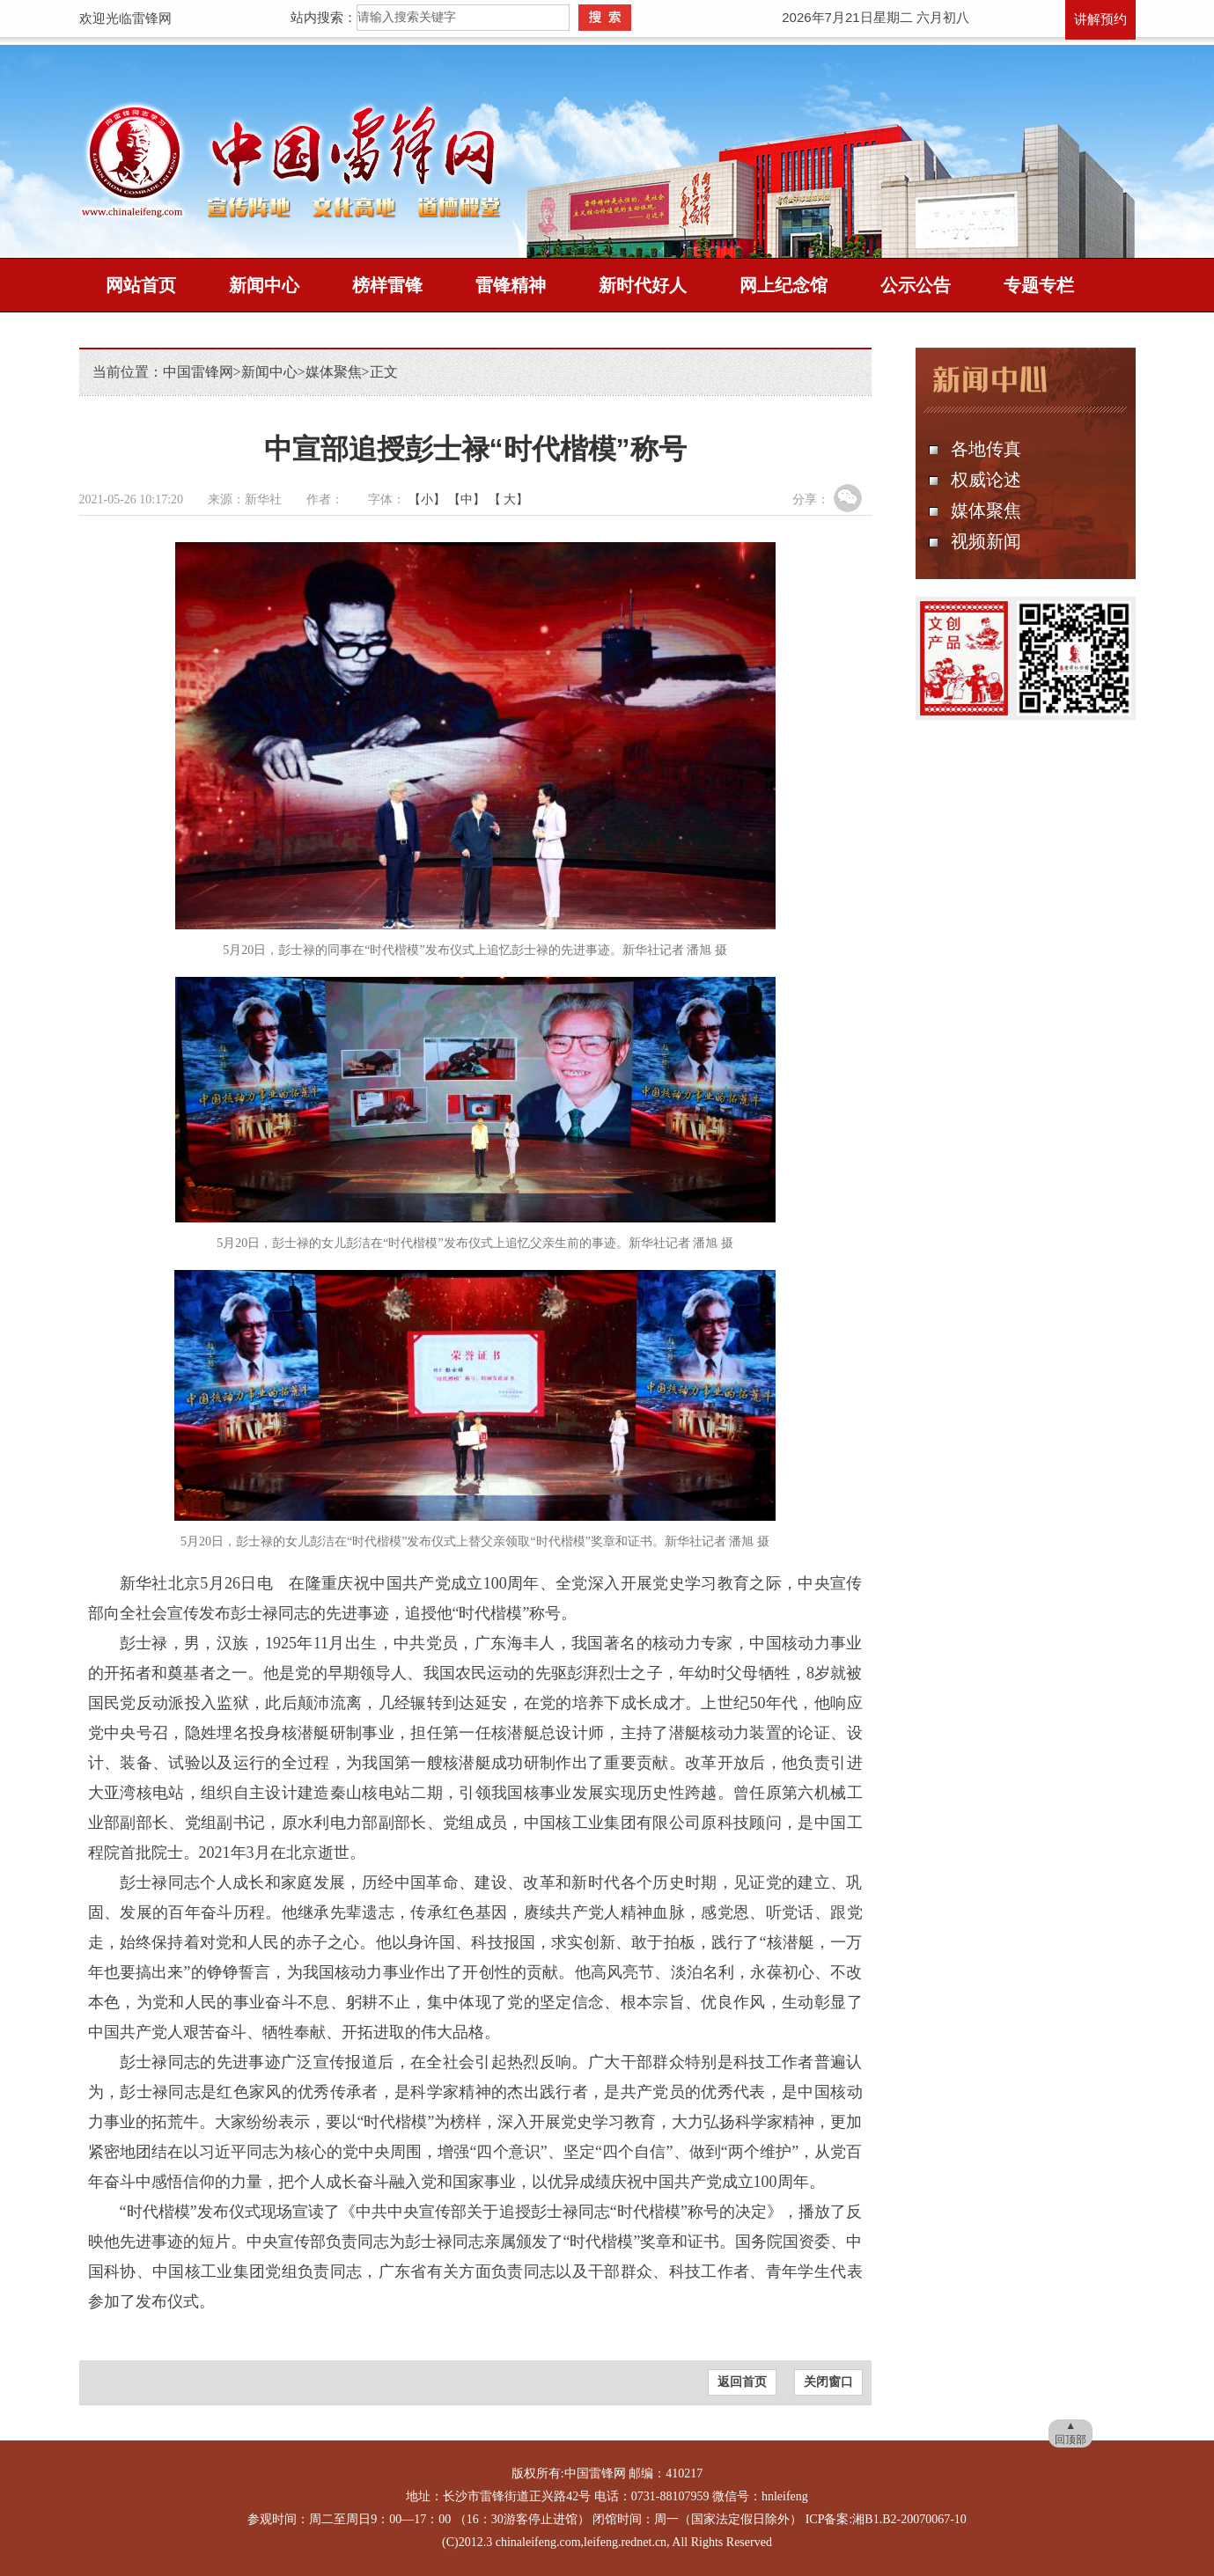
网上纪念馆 (783, 285)
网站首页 (141, 285)
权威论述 (986, 479)
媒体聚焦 (333, 371)
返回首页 (742, 2382)
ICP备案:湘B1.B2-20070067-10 (886, 2519)
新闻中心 (264, 285)
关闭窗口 (828, 2382)
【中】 (466, 499)
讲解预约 (1100, 19)
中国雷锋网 (198, 371)
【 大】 (509, 499)
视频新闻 (986, 541)
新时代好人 (643, 285)
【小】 (426, 499)
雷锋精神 (510, 285)
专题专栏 (1039, 285)
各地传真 (986, 449)
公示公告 (915, 285)
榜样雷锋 (387, 285)
